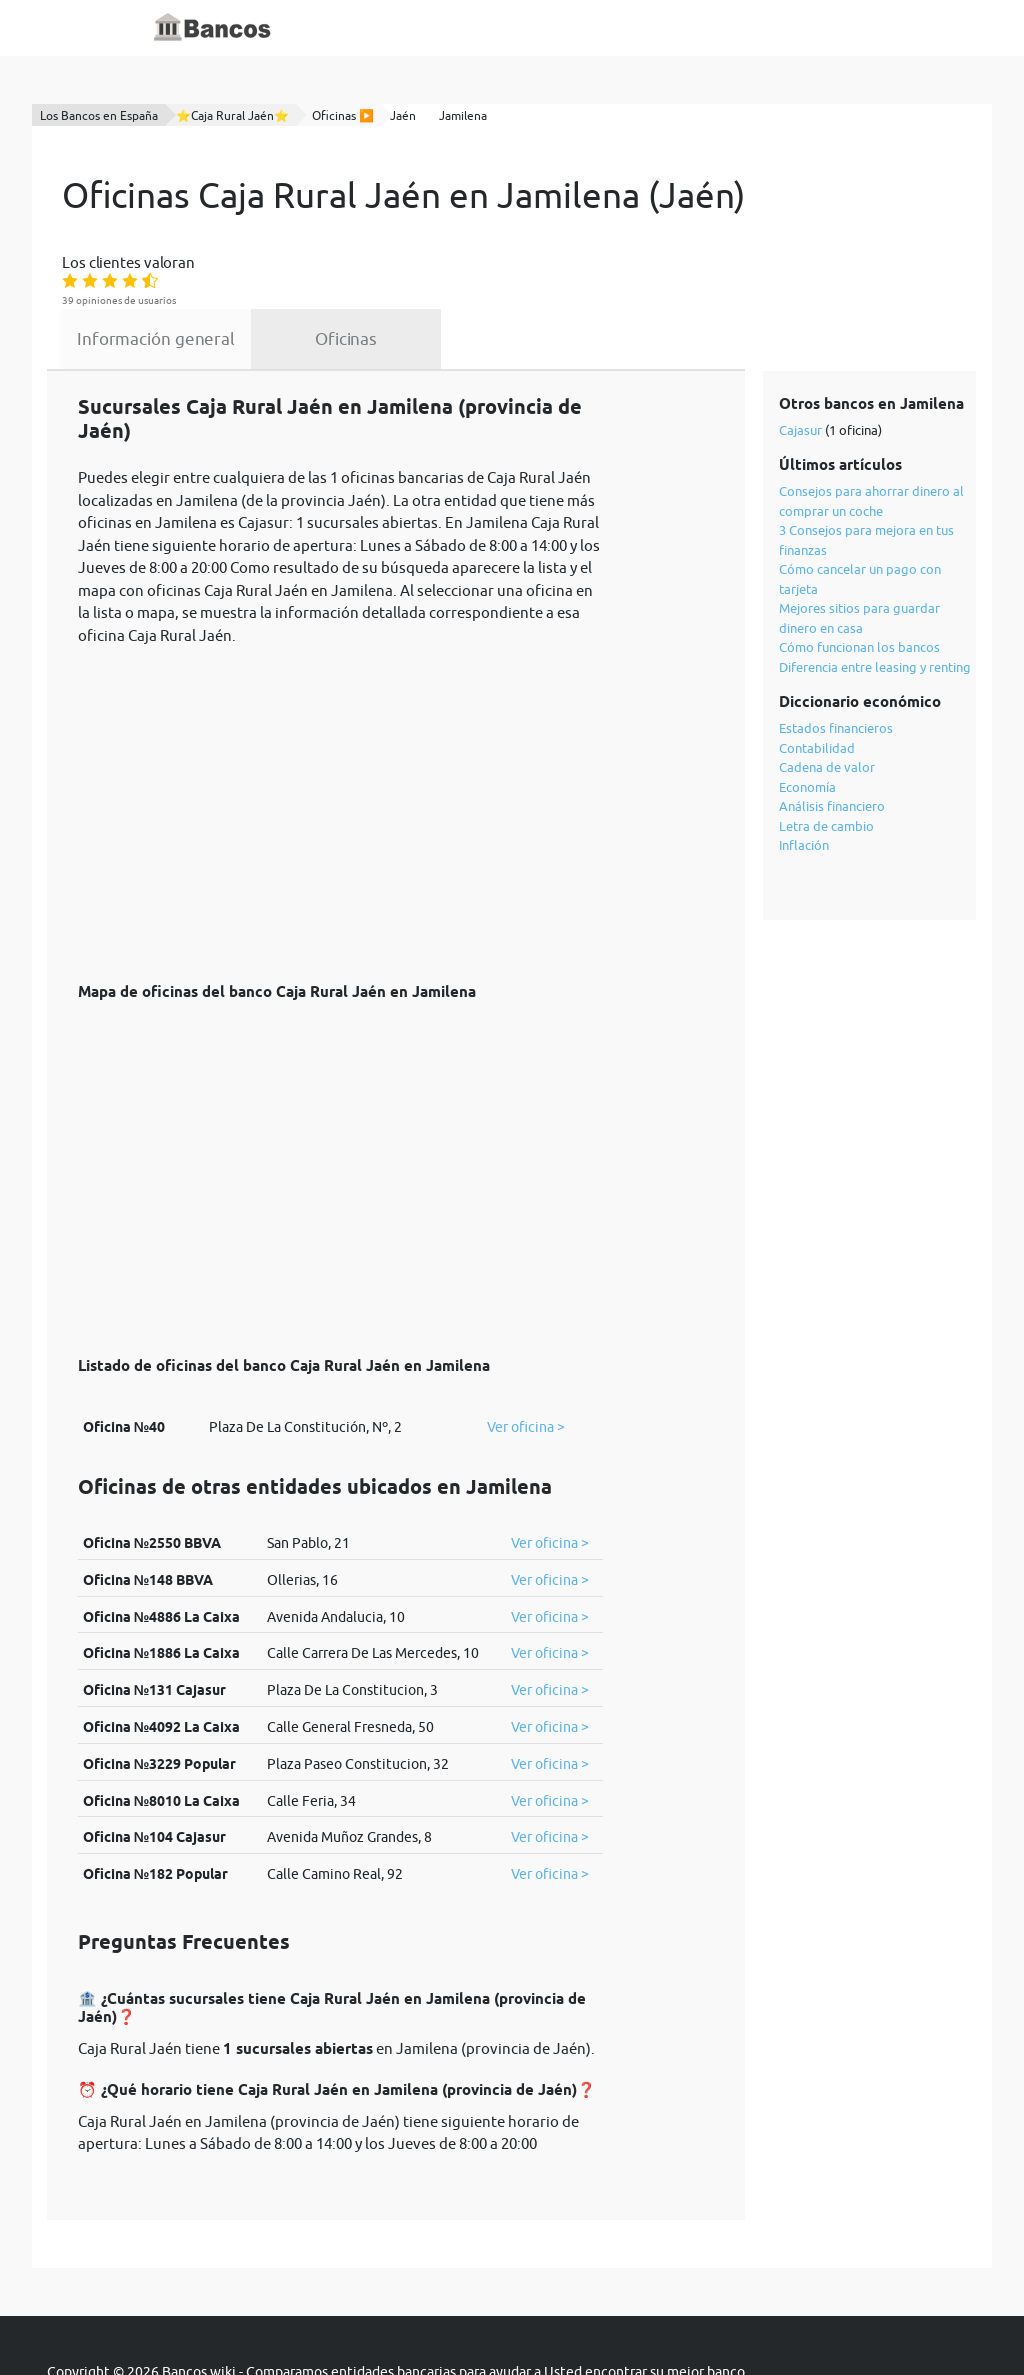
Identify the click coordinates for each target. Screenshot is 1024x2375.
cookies (578, 2317)
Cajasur (802, 356)
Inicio (389, 28)
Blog (534, 28)
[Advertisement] (340, 731)
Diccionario (463, 28)
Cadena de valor (829, 694)
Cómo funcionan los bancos (861, 574)
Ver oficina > (526, 1355)
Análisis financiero (834, 733)
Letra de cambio (828, 752)
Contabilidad (819, 674)
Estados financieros (838, 655)
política (508, 2317)
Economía (809, 713)
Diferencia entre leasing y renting (877, 593)
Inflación (806, 772)
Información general (310, 262)
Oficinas (496, 262)
